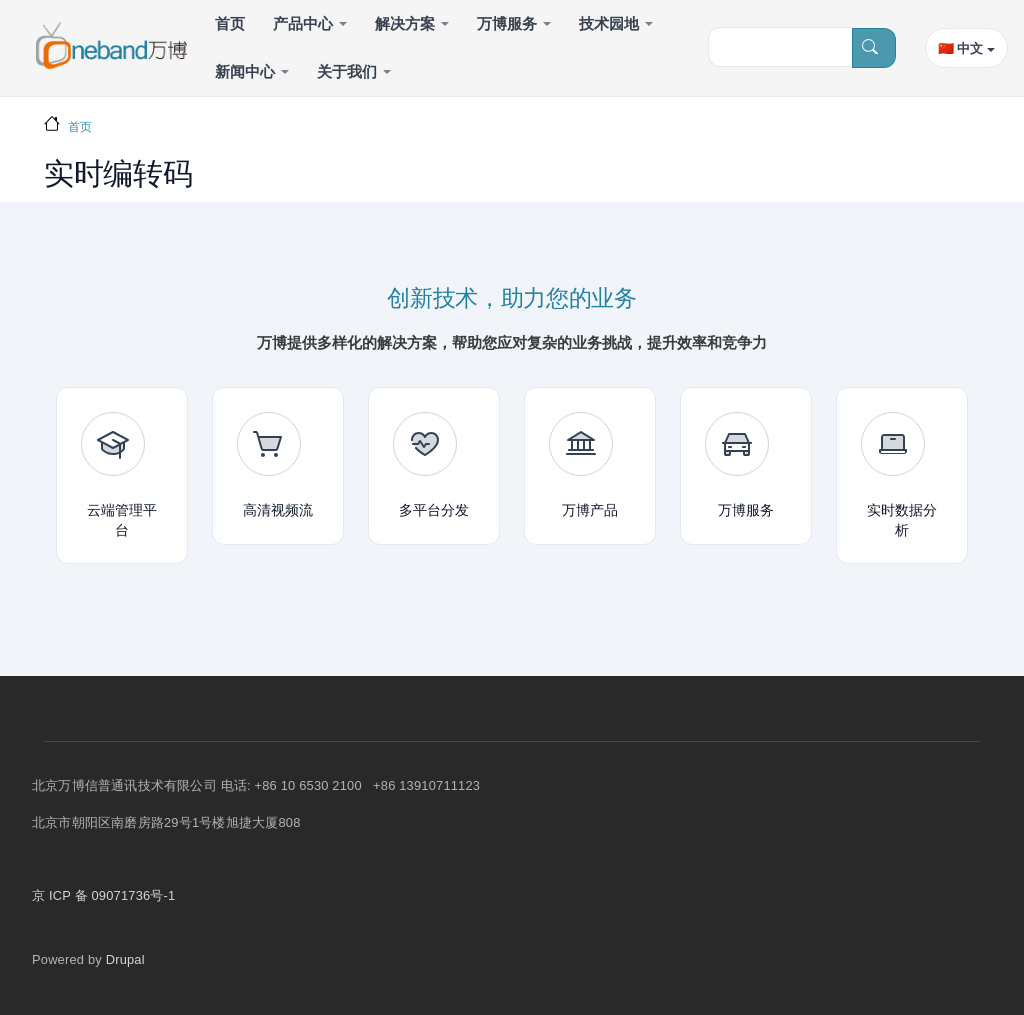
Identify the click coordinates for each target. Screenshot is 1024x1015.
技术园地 (609, 23)
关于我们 (347, 71)
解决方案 (405, 23)
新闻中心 (245, 71)
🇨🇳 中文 (960, 48)
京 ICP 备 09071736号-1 (103, 895)
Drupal (125, 959)
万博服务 (507, 23)
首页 (230, 23)
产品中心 (303, 23)
